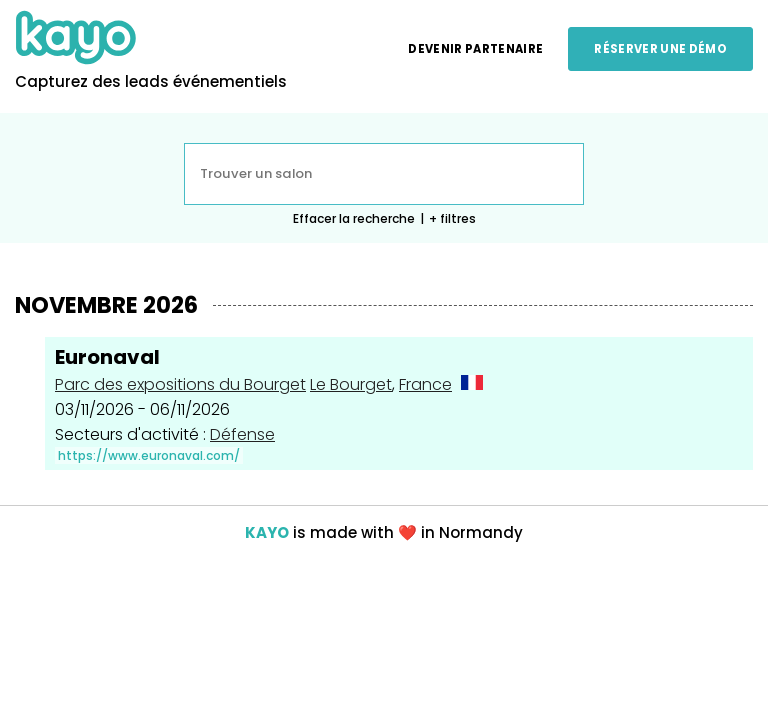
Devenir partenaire (475, 49)
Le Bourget (351, 384)
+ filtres (452, 218)
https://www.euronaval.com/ (149, 455)
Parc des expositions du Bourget (180, 384)
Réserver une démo (660, 49)
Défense (242, 434)
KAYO (267, 532)
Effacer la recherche (354, 218)
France (425, 384)
